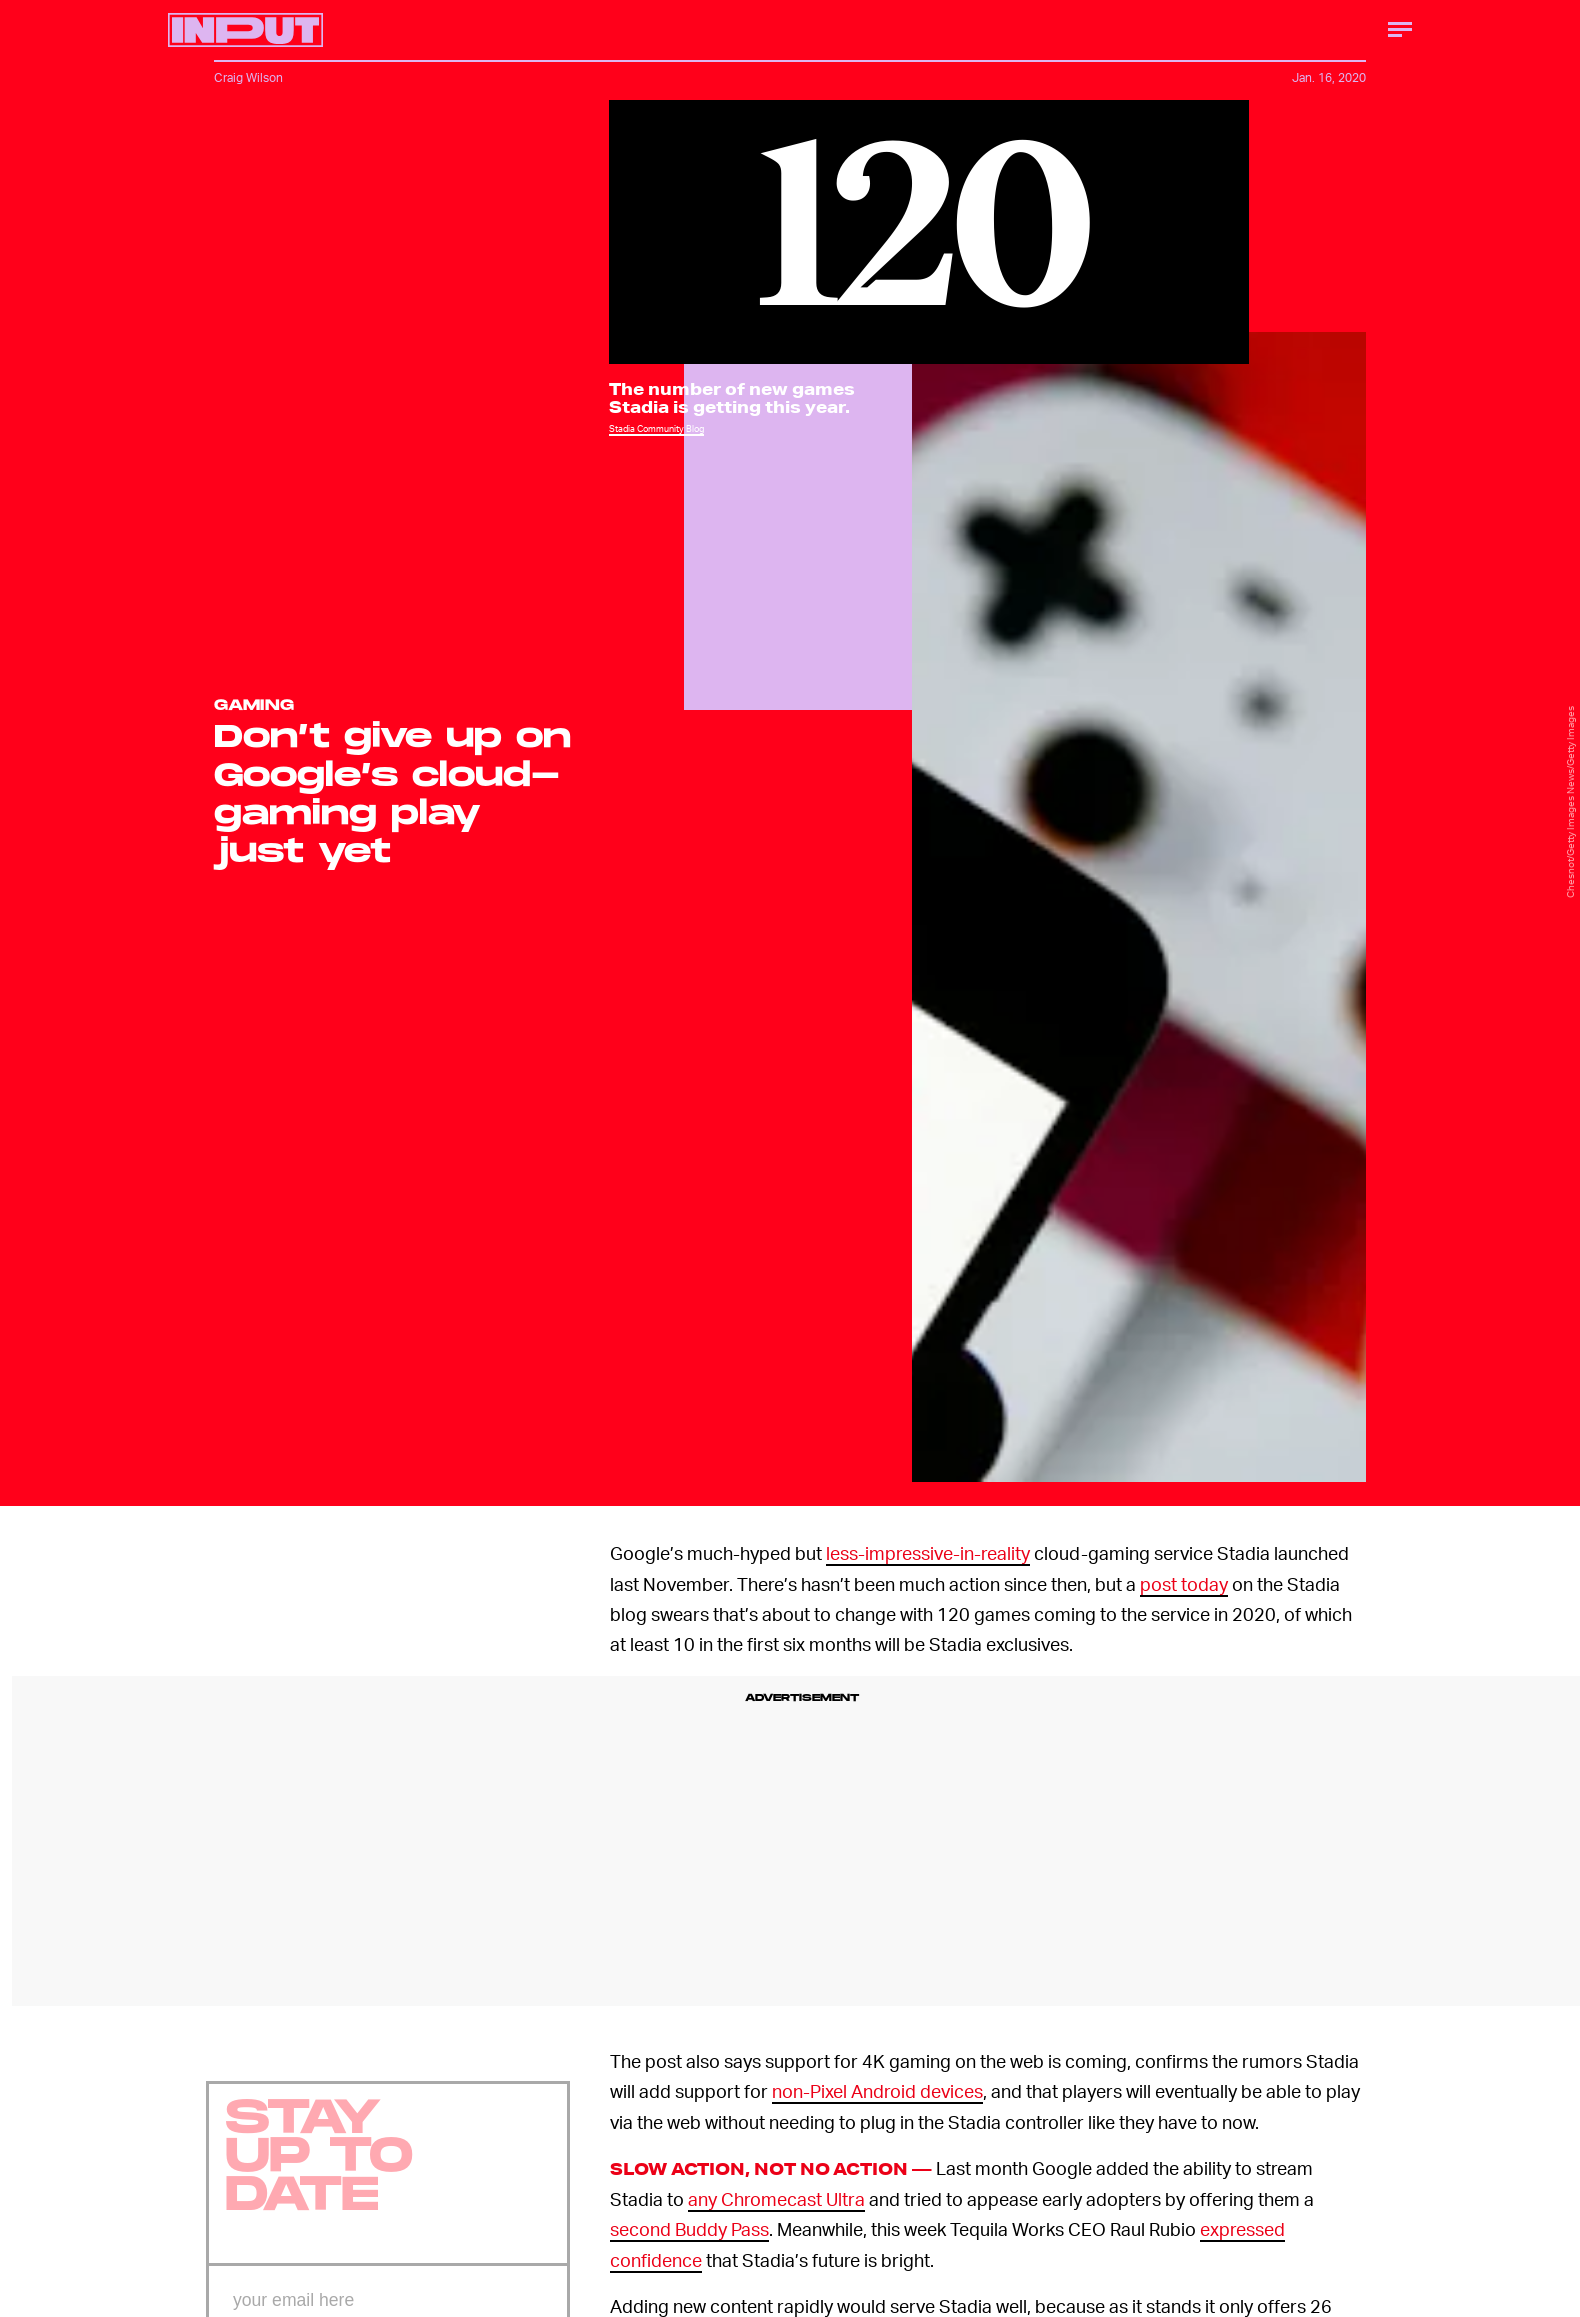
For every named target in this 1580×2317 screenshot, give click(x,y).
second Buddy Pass (689, 2228)
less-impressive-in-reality (928, 1552)
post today (1184, 1583)
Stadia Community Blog (656, 428)
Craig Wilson (248, 77)
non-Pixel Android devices (877, 2090)
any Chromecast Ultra (776, 2198)
